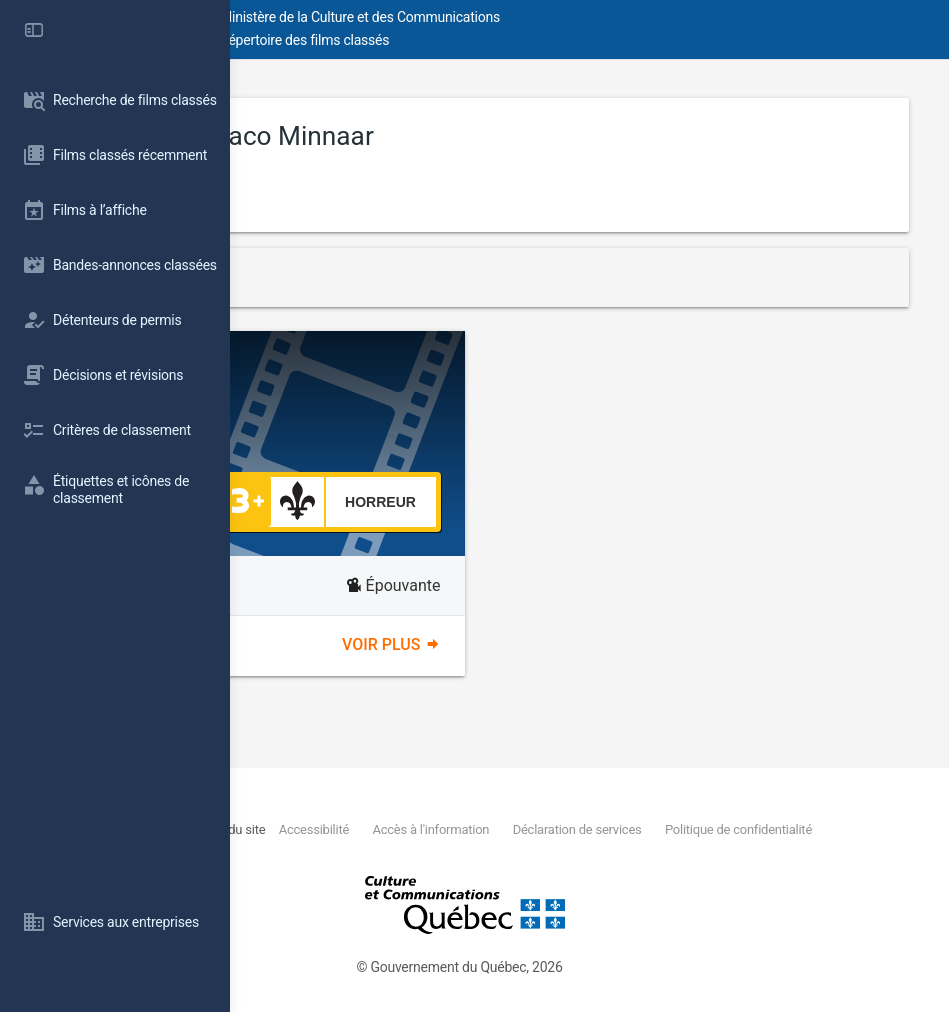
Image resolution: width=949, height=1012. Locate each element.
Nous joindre (369, 829)
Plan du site (436, 829)
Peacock (425, 380)
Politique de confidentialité (417, 852)
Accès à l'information (627, 829)
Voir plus (506, 644)
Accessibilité (514, 829)
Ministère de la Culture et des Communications (590, 17)
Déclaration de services (770, 829)
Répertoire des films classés (534, 40)
